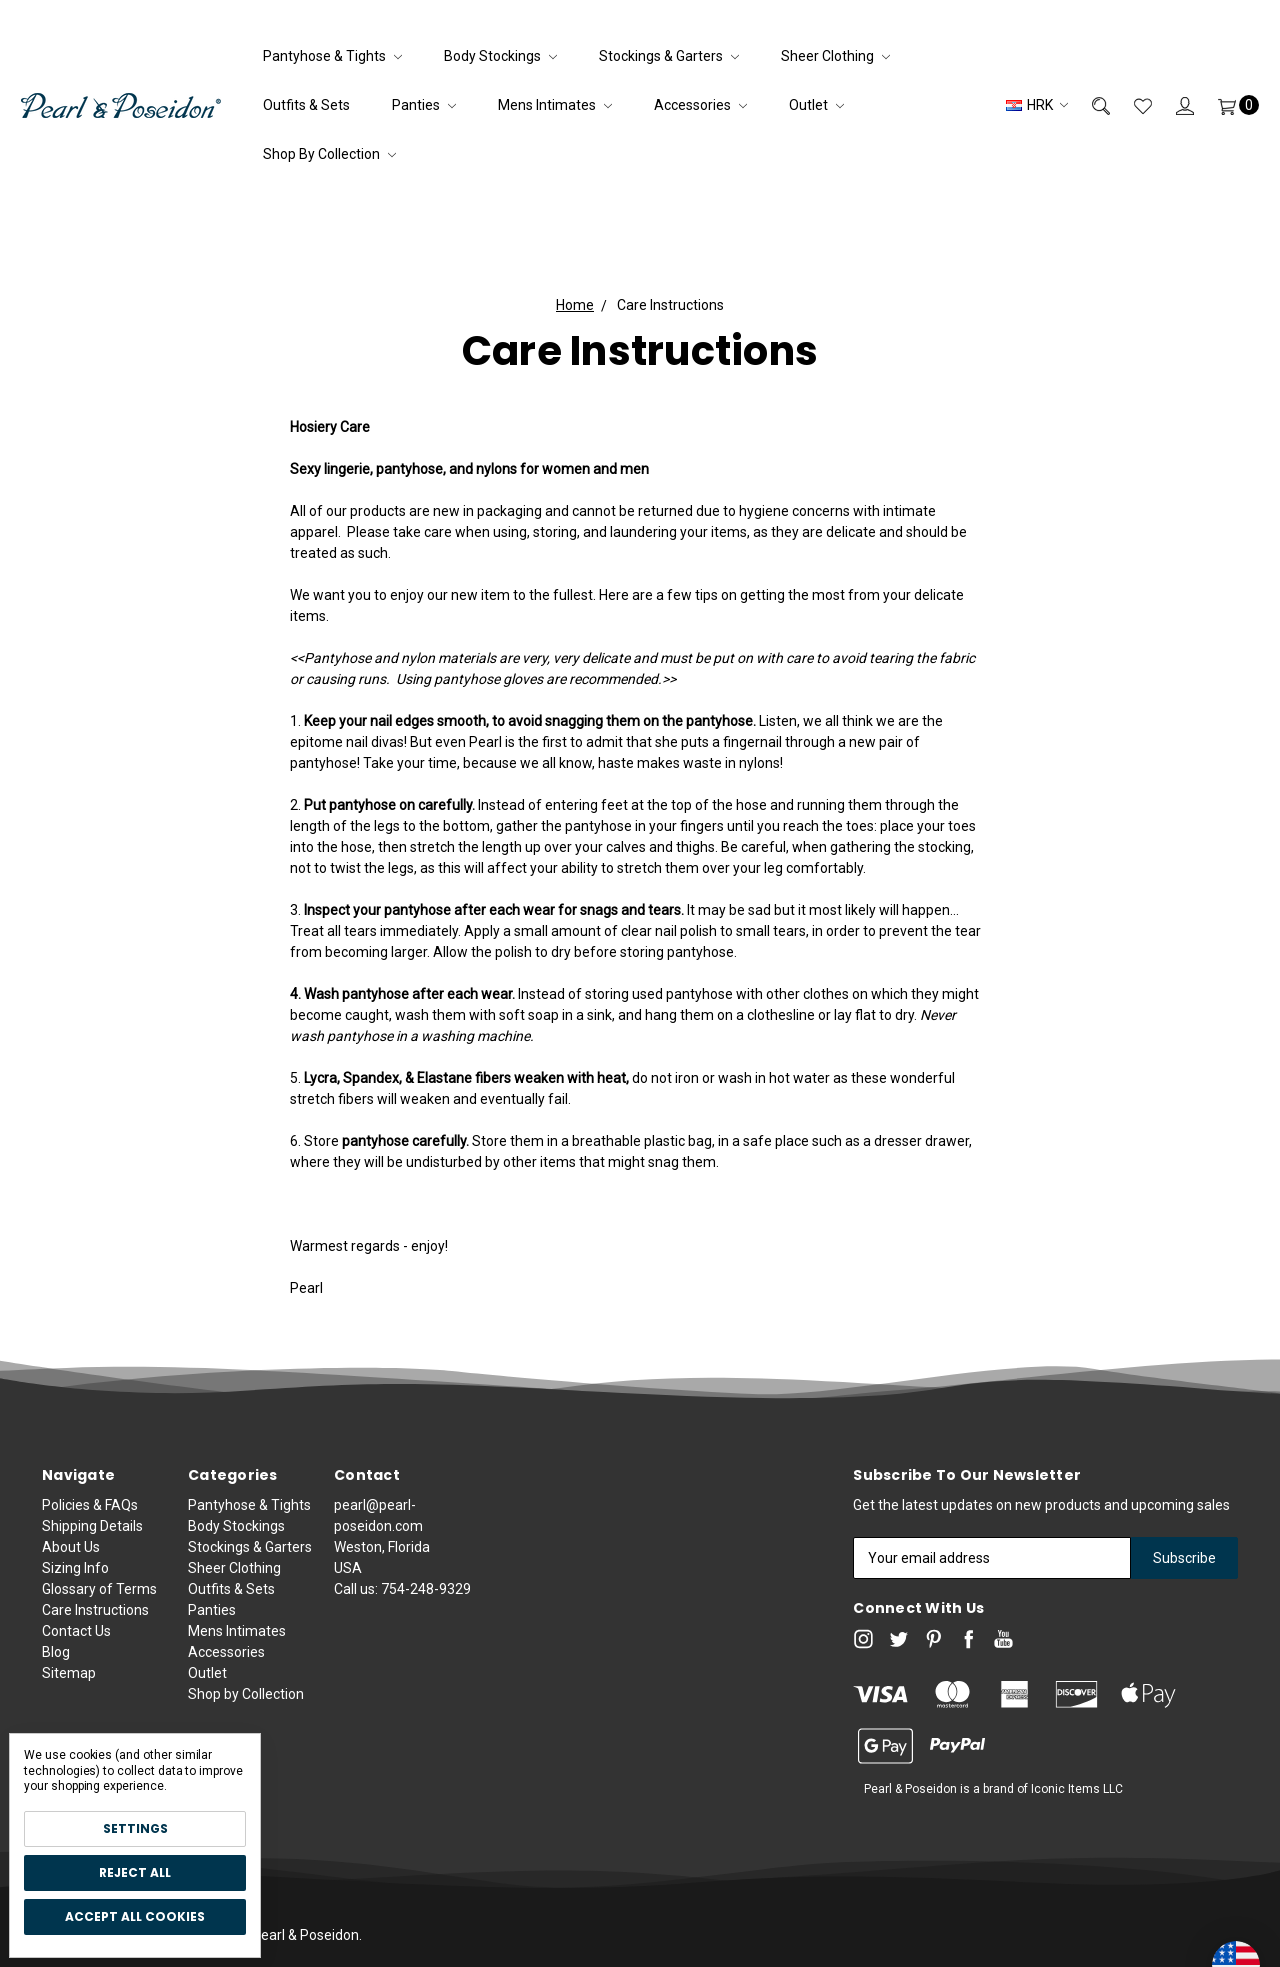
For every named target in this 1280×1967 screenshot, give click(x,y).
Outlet (816, 105)
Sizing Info (75, 1578)
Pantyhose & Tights (332, 56)
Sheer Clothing (835, 56)
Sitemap (69, 1683)
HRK (1037, 105)
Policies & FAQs (90, 1515)
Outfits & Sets (306, 105)
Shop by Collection (329, 154)
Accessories (700, 105)
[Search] (1089, 105)
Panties (424, 105)
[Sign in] (1173, 105)
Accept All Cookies (135, 1916)
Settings (135, 1828)
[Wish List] (1131, 105)
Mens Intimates (555, 105)
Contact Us (76, 1641)
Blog (56, 1662)
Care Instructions (95, 1620)
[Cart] (1226, 105)
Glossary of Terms (99, 1599)
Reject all (135, 1872)
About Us (71, 1557)
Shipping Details (92, 1536)
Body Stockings (500, 56)
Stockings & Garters (669, 56)
